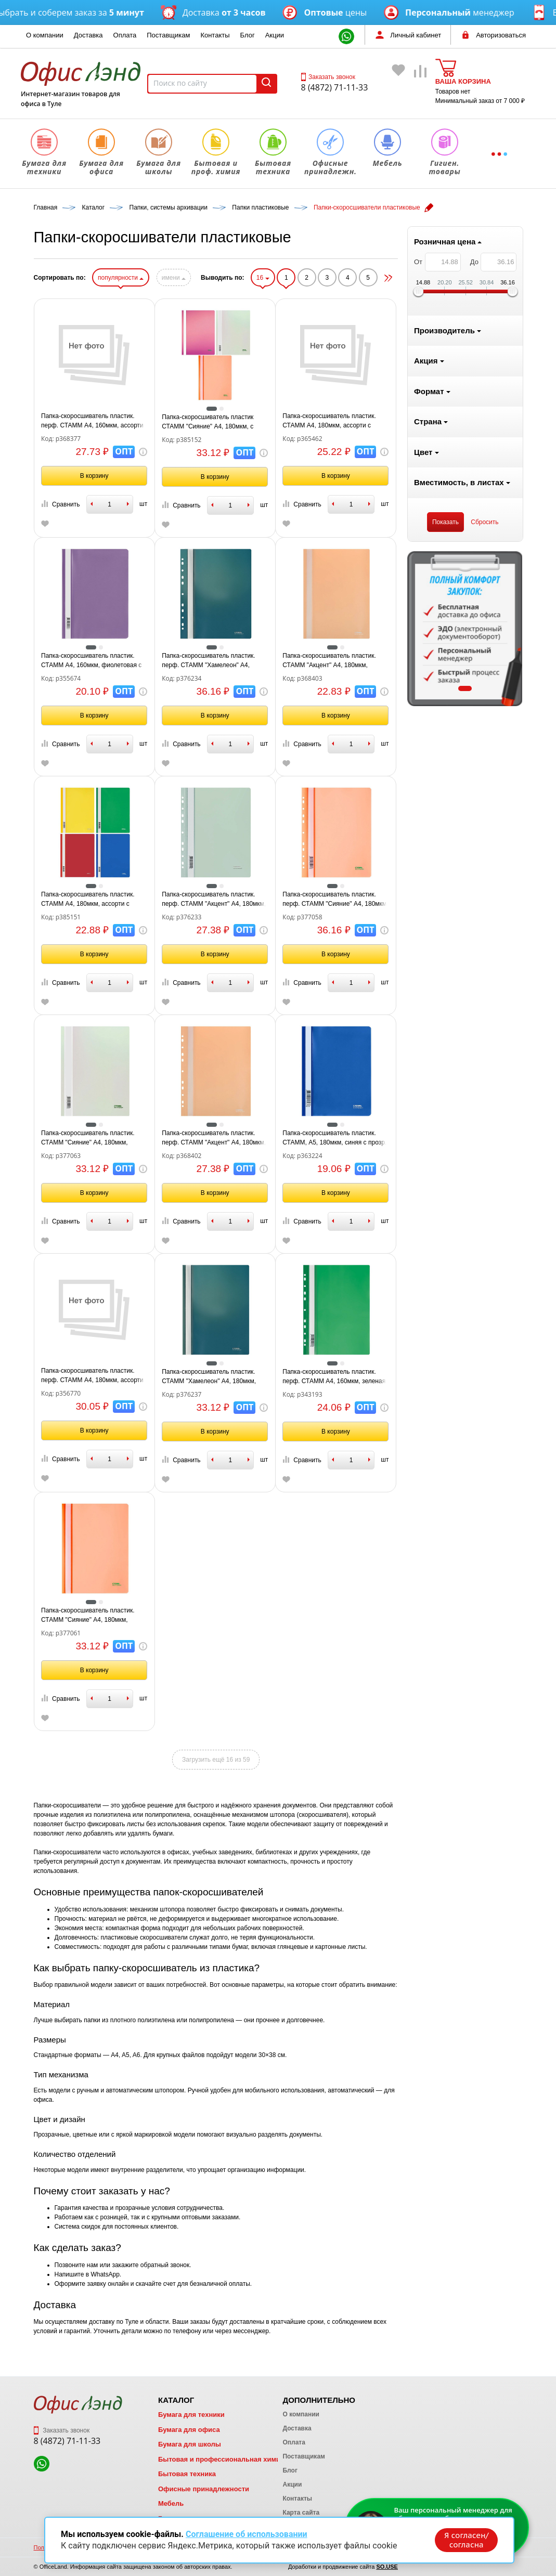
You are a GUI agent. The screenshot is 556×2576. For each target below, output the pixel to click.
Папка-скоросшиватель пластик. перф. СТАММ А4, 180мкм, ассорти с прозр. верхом (216, 1376)
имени (298, 277)
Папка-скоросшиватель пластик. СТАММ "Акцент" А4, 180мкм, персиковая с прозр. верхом (454, 661)
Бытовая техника (187, 2474)
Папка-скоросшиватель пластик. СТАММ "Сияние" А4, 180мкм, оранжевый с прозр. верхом (212, 1615)
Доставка (88, 35)
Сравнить (184, 504)
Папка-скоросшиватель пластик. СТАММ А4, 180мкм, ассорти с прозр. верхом (454, 421)
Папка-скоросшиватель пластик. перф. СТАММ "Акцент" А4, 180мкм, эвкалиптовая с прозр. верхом (339, 899)
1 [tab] (91, 688)
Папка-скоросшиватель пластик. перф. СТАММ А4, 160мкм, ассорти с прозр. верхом (216, 421)
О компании (44, 35)
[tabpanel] (91, 628)
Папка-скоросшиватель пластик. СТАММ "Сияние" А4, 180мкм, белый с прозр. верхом (212, 1138)
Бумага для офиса (189, 2430)
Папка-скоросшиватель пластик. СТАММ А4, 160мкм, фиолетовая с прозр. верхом (215, 661)
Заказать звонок (328, 77)
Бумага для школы (189, 2444)
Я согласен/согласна (465, 2539)
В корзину (218, 475)
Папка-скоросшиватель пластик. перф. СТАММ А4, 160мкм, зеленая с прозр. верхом (458, 1377)
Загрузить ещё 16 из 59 (340, 1759)
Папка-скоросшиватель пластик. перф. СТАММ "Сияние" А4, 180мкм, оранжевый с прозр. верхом (460, 899)
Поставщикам (168, 35)
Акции (274, 35)
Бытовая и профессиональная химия (221, 2459)
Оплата (125, 35)
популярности (245, 277)
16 (387, 277)
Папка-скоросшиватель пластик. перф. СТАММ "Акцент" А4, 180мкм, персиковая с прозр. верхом (339, 1138)
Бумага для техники (191, 2414)
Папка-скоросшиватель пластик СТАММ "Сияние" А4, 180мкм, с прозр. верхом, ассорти (332, 422)
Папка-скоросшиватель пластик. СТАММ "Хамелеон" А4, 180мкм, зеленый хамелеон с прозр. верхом (338, 1377)
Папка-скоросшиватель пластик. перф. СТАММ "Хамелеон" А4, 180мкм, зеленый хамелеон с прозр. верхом (339, 661)
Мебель (171, 2503)
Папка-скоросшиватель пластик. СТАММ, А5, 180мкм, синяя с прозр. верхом (459, 1138)
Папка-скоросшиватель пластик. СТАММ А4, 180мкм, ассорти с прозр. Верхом (212, 899)
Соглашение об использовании (246, 2533)
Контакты (214, 35)
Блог (247, 35)
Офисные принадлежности (203, 2489)
